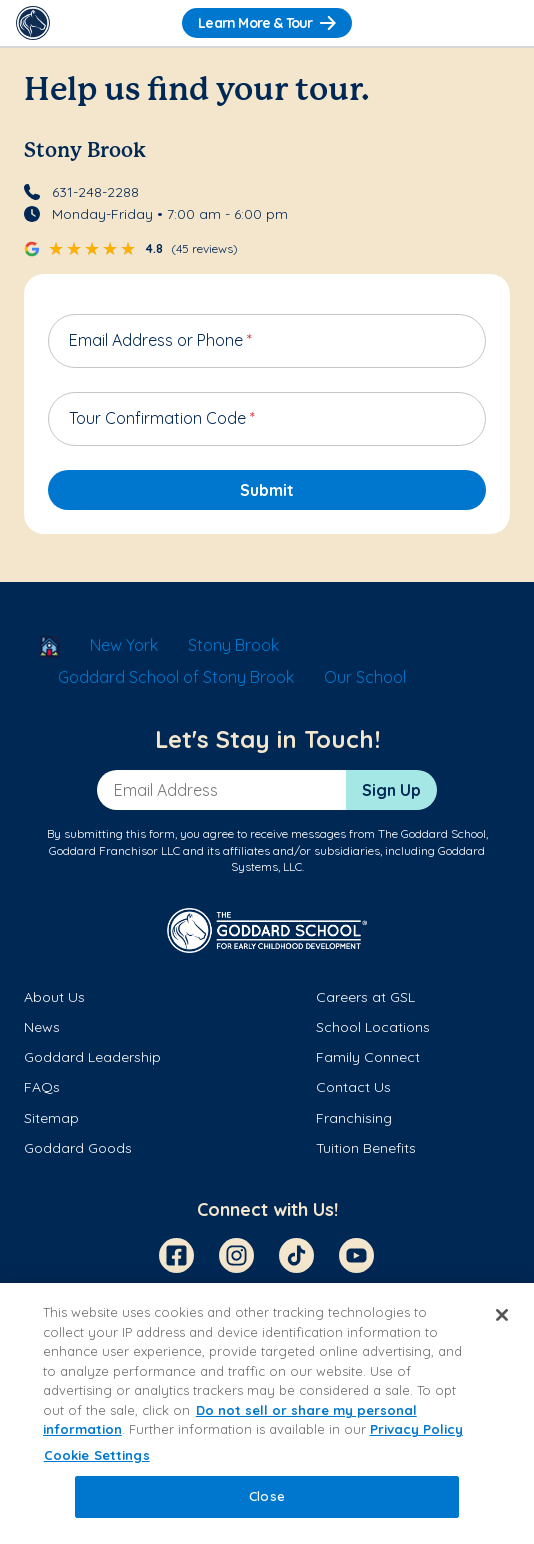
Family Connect (368, 1057)
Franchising (354, 1118)
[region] (267, 1413)
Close (267, 1496)
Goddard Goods (78, 1148)
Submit (267, 490)
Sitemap (51, 1118)
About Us (54, 997)
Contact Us (353, 1087)
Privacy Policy (416, 1429)
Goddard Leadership (92, 1057)
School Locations (373, 1027)
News (42, 1027)
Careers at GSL (365, 997)
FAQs (42, 1087)
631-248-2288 (95, 192)
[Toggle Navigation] (501, 23)
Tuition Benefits (366, 1148)
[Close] (502, 1315)
